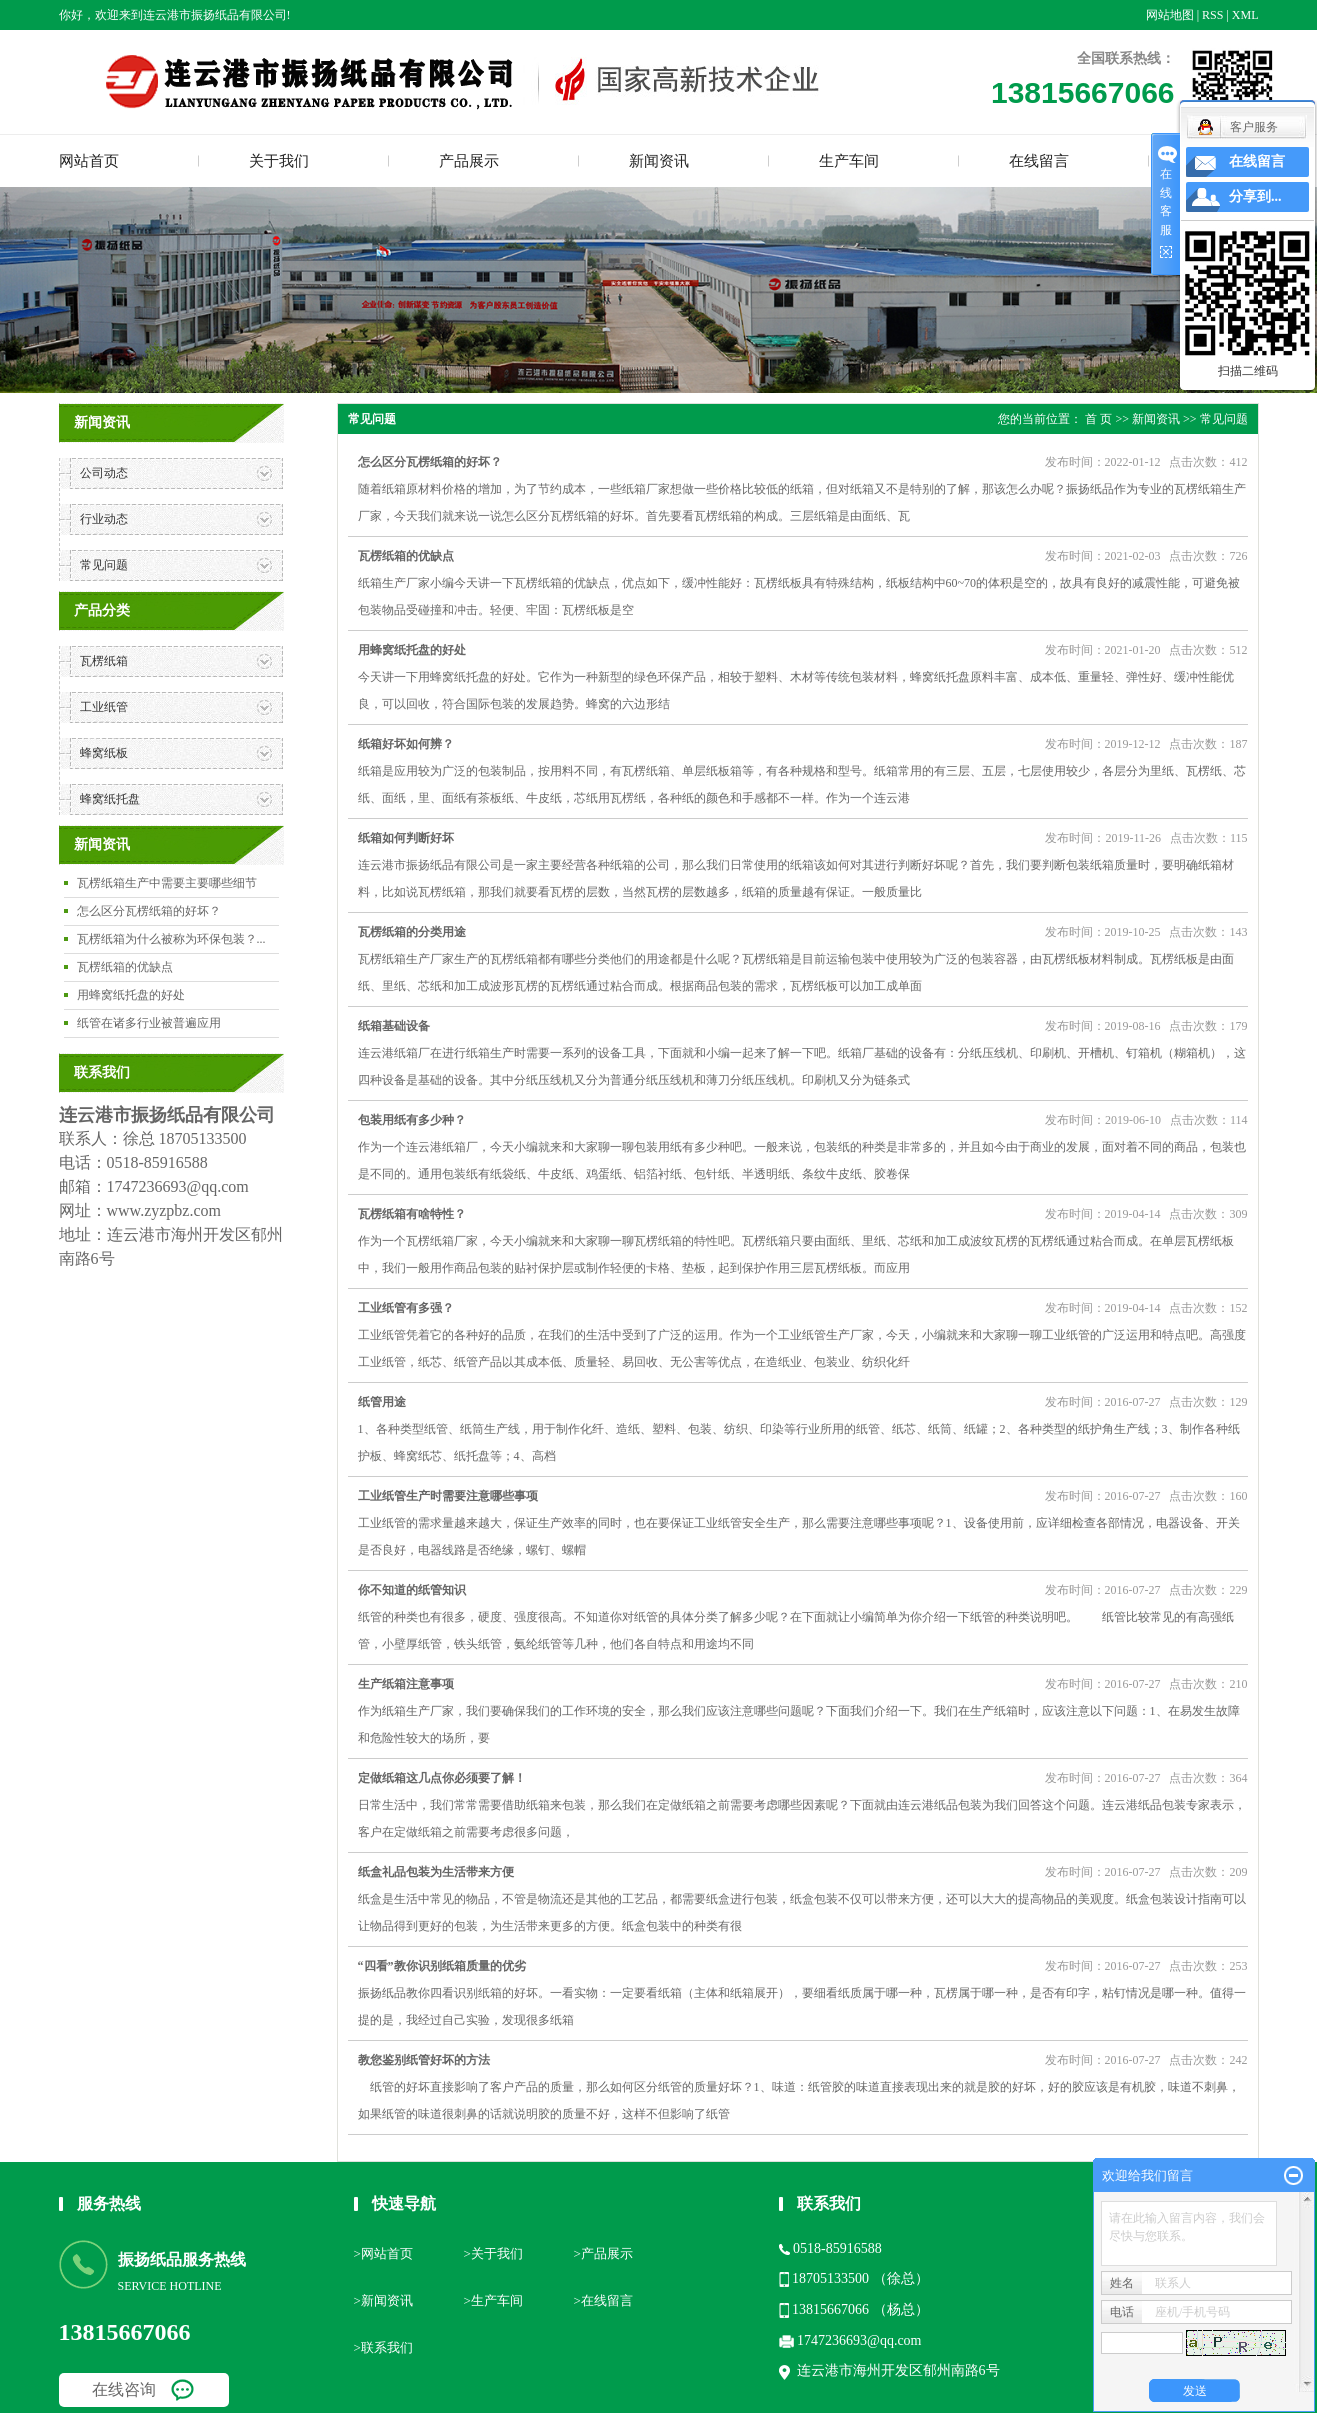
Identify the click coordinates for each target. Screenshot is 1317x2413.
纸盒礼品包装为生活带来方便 (436, 1872)
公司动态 (104, 473)
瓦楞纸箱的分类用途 (412, 932)
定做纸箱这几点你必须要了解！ (442, 1778)
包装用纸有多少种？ (412, 1120)
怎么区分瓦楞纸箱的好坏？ (149, 911)
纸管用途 (382, 1402)
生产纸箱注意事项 (406, 1684)
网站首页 (89, 161)
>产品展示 (603, 2253)
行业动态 (104, 519)
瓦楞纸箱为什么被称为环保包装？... (171, 939)
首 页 (1098, 419)
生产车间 (849, 161)
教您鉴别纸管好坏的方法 (424, 2060)
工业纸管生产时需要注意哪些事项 (448, 1496)
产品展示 (469, 161)
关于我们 (279, 161)
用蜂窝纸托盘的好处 (131, 995)
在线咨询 (124, 2389)
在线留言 (1039, 161)
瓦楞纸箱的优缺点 (125, 967)
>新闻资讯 (383, 2300)
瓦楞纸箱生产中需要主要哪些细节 (167, 883)
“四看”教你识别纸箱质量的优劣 (442, 1966)
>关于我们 (493, 2253)
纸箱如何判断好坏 (406, 838)
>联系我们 (383, 2347)
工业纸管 (104, 707)
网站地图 (1170, 15)
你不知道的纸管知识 (412, 1590)
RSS (1212, 15)
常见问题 (104, 565)
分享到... (1255, 196)
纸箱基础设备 (394, 1026)
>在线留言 (603, 2300)
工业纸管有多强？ (406, 1308)
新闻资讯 (659, 161)
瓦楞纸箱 (104, 661)
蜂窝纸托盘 (110, 799)
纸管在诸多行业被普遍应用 (149, 1023)
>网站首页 (383, 2253)
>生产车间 (493, 2300)
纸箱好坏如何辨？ (406, 744)
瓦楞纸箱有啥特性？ (412, 1214)
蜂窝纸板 (104, 753)
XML (1245, 15)
